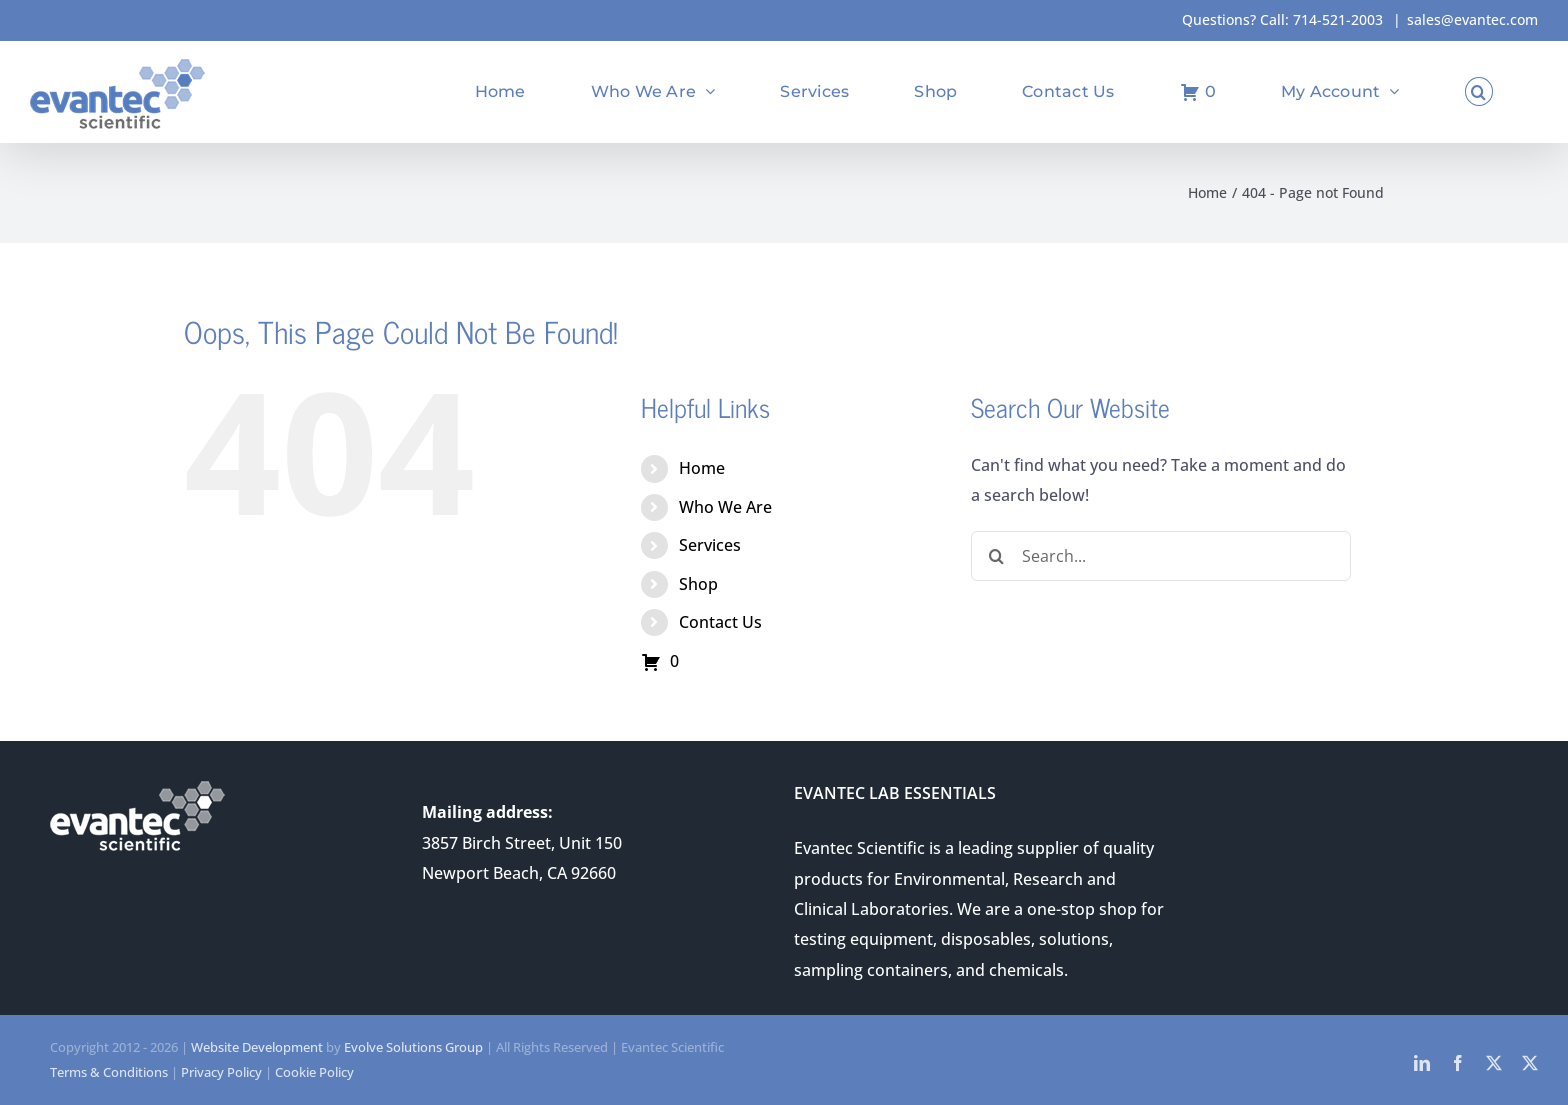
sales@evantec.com (1472, 19)
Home (702, 468)
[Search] (996, 556)
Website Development (257, 1047)
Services (710, 545)
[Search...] (1161, 556)
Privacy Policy (221, 1072)
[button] (1479, 91)
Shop (698, 584)
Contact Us (720, 622)
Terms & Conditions (109, 1072)
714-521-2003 (1338, 19)
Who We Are (725, 507)
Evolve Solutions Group (413, 1047)
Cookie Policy (314, 1072)
